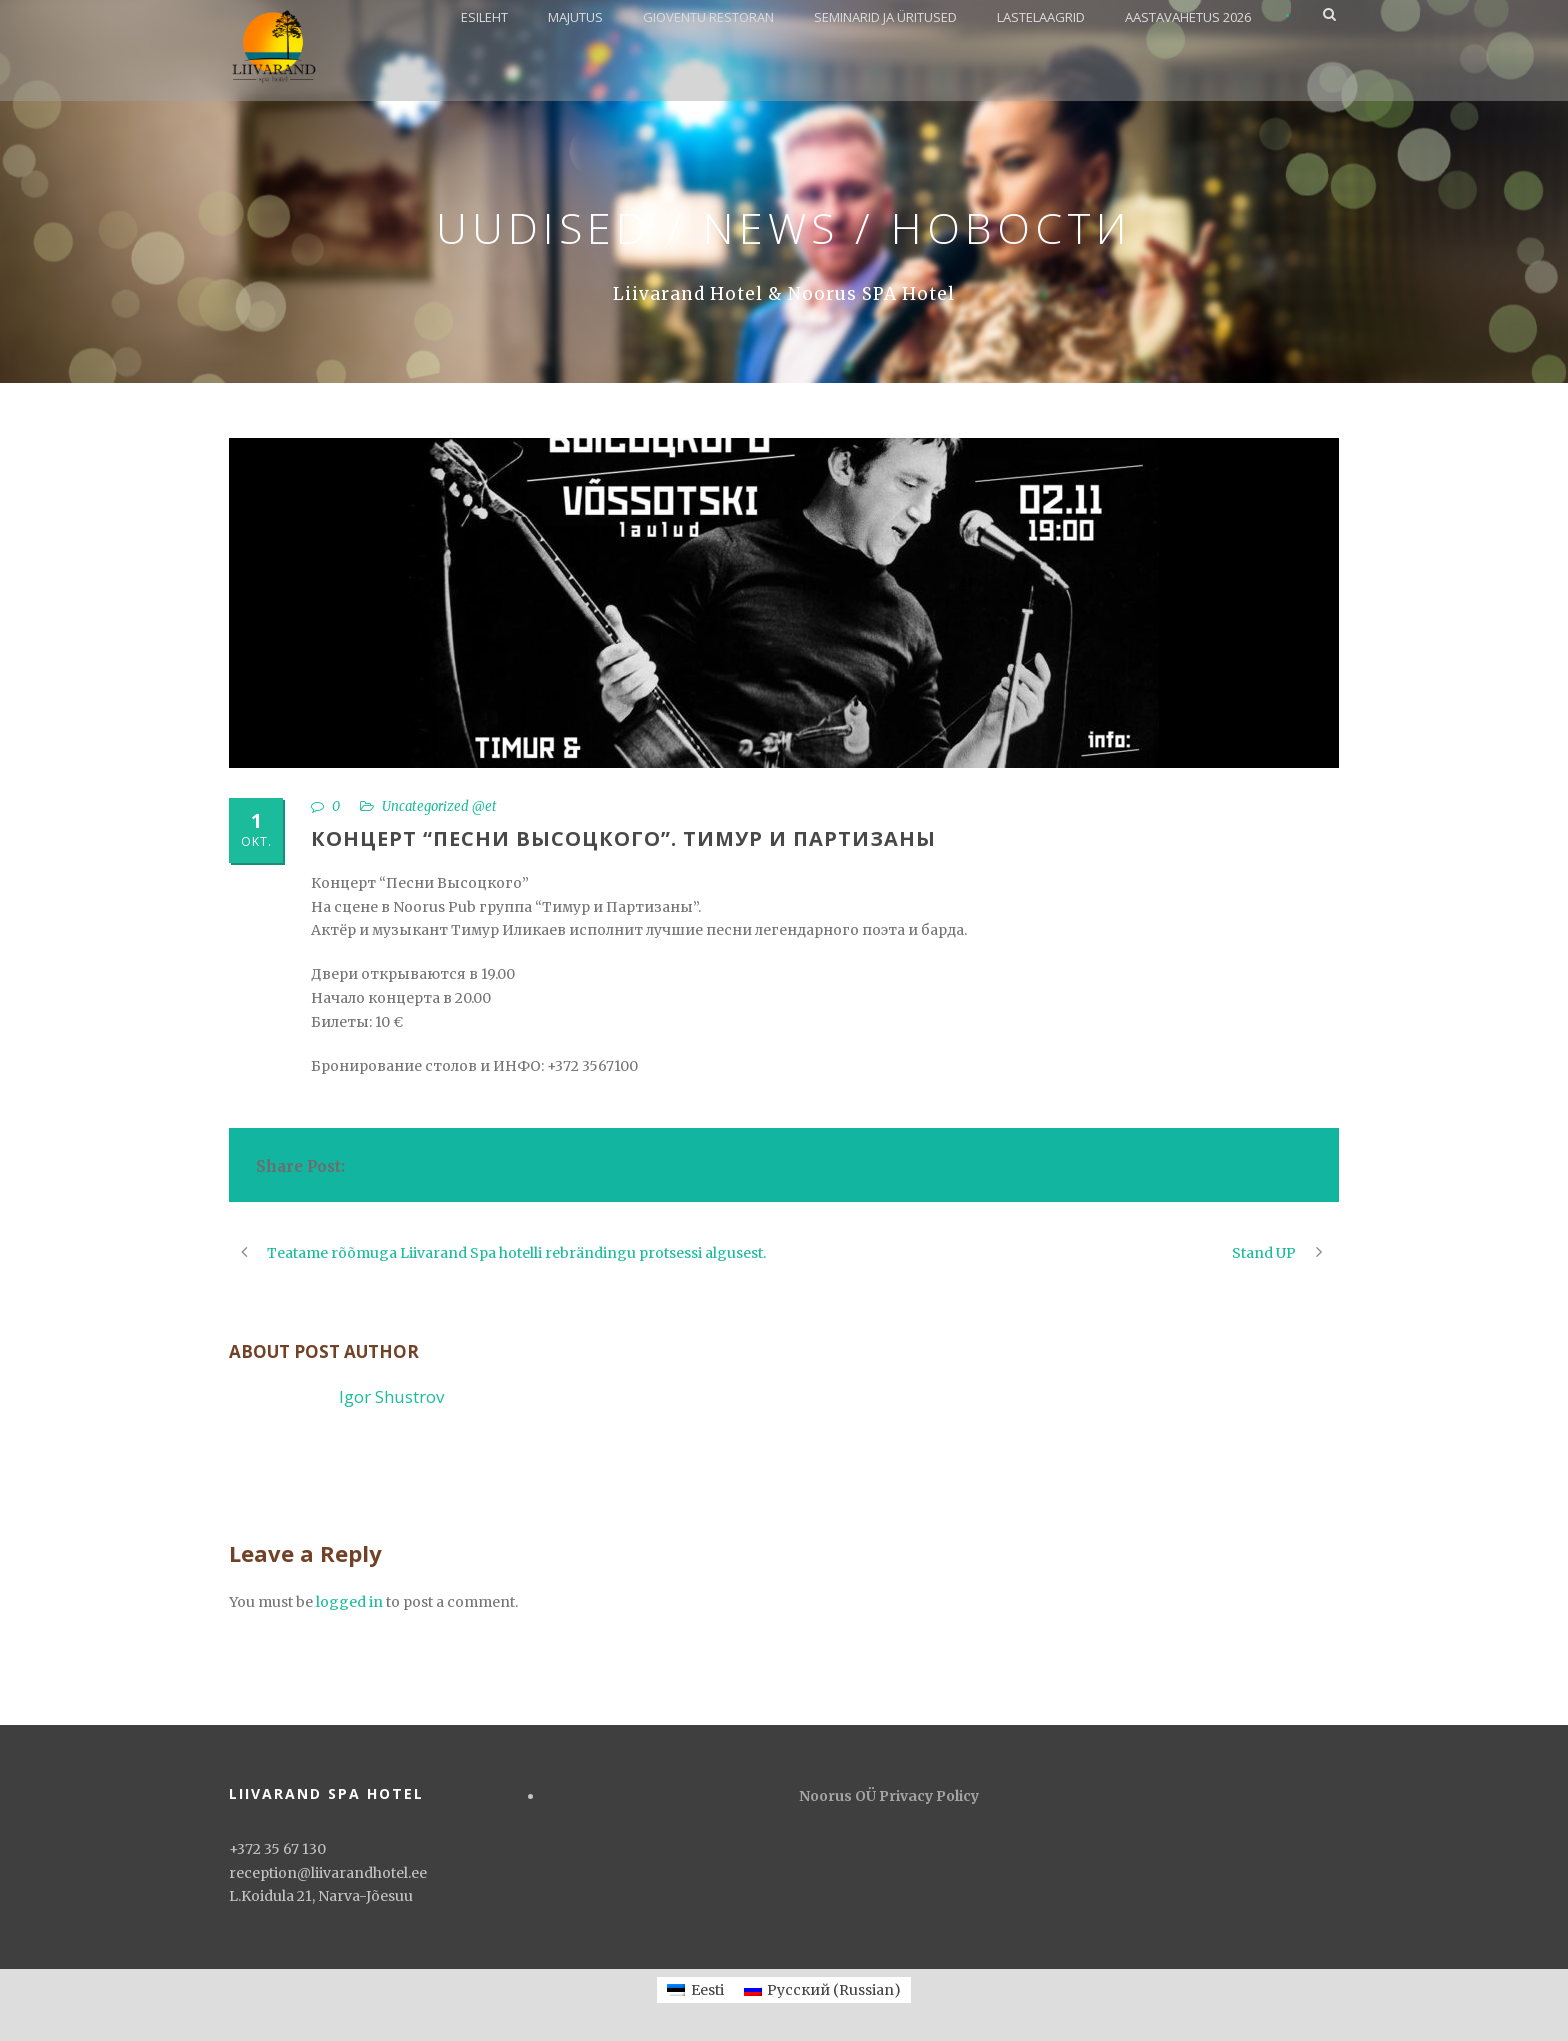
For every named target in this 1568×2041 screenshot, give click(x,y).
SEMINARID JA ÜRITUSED (885, 17)
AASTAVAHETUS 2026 (1188, 17)
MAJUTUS (575, 17)
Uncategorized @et (439, 806)
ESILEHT (484, 17)
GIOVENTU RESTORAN (708, 17)
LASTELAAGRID (1041, 17)
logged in (349, 1602)
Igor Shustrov (391, 1396)
